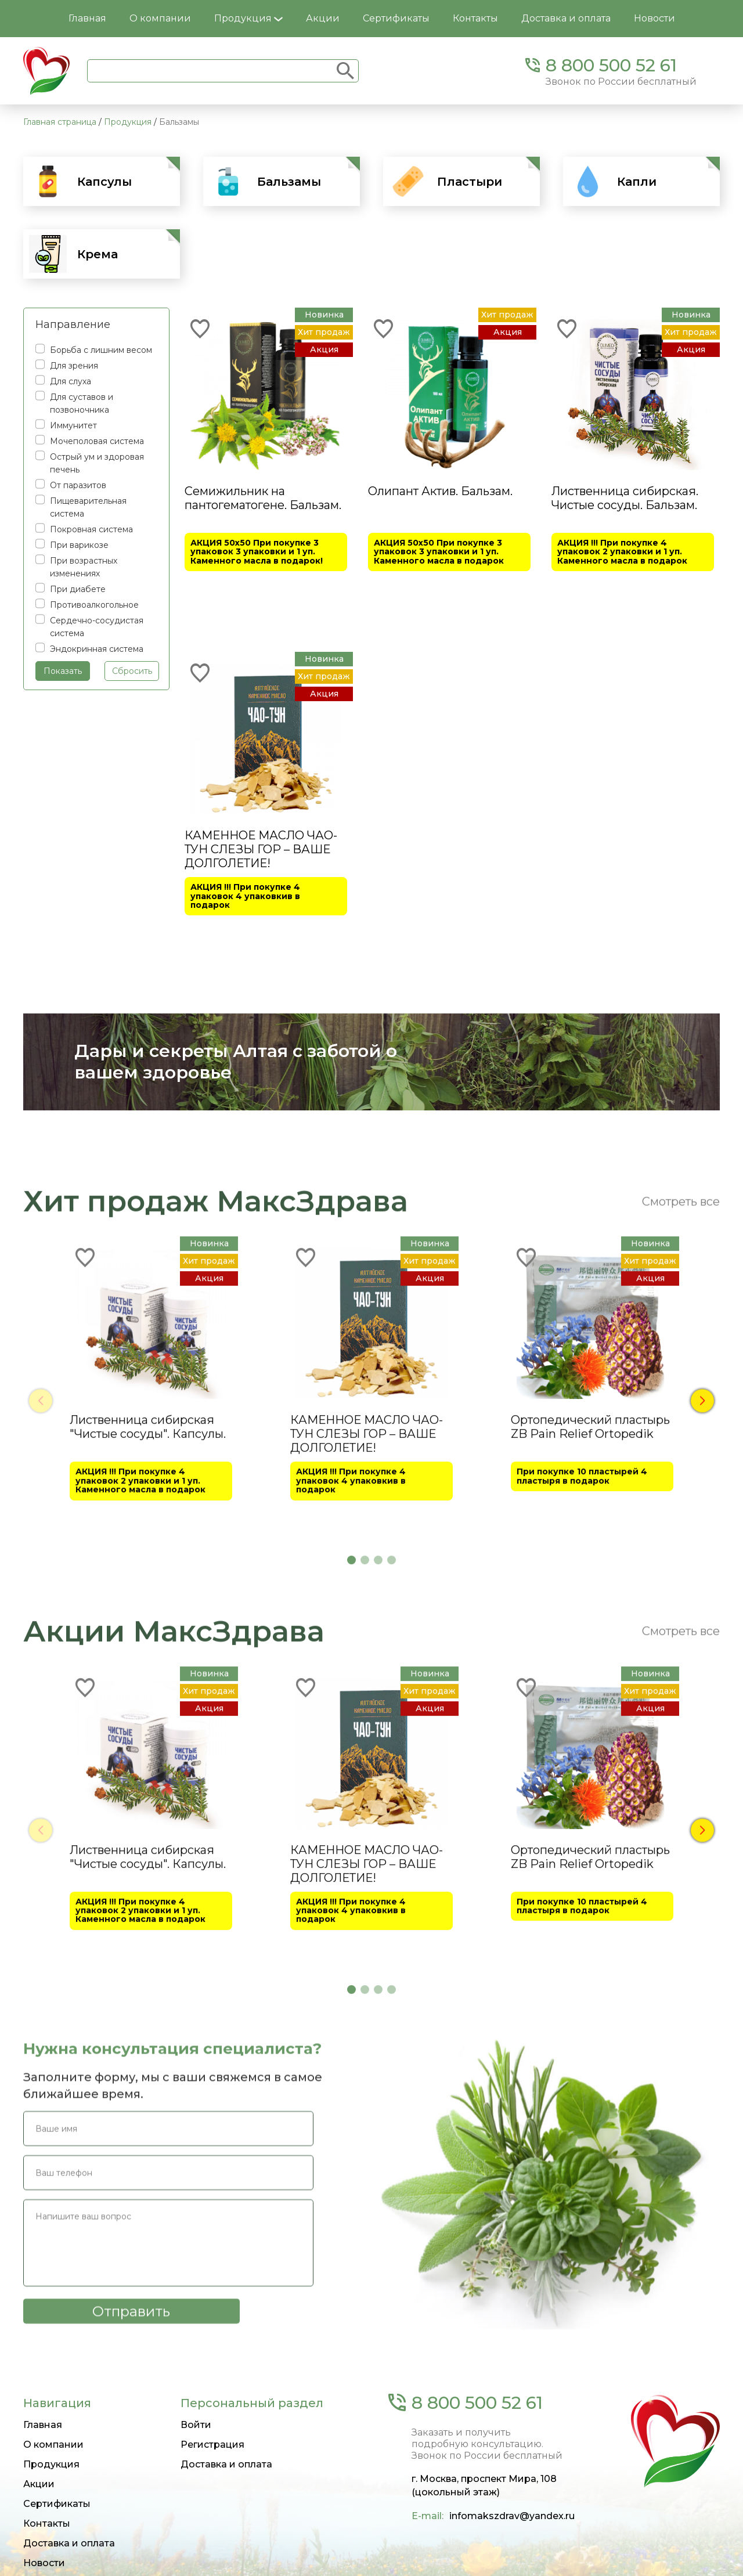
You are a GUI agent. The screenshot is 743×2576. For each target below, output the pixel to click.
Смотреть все (681, 1499)
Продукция (248, 18)
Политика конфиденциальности (658, 2559)
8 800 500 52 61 (611, 65)
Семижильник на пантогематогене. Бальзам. (263, 498)
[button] (702, 1694)
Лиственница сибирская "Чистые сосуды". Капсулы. (148, 1725)
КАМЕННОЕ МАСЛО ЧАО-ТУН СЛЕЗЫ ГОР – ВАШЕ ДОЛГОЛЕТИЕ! (261, 841)
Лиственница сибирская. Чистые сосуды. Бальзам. (624, 498)
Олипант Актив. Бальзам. (440, 491)
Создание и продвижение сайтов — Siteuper (107, 2559)
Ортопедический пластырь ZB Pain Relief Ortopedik (590, 1725)
